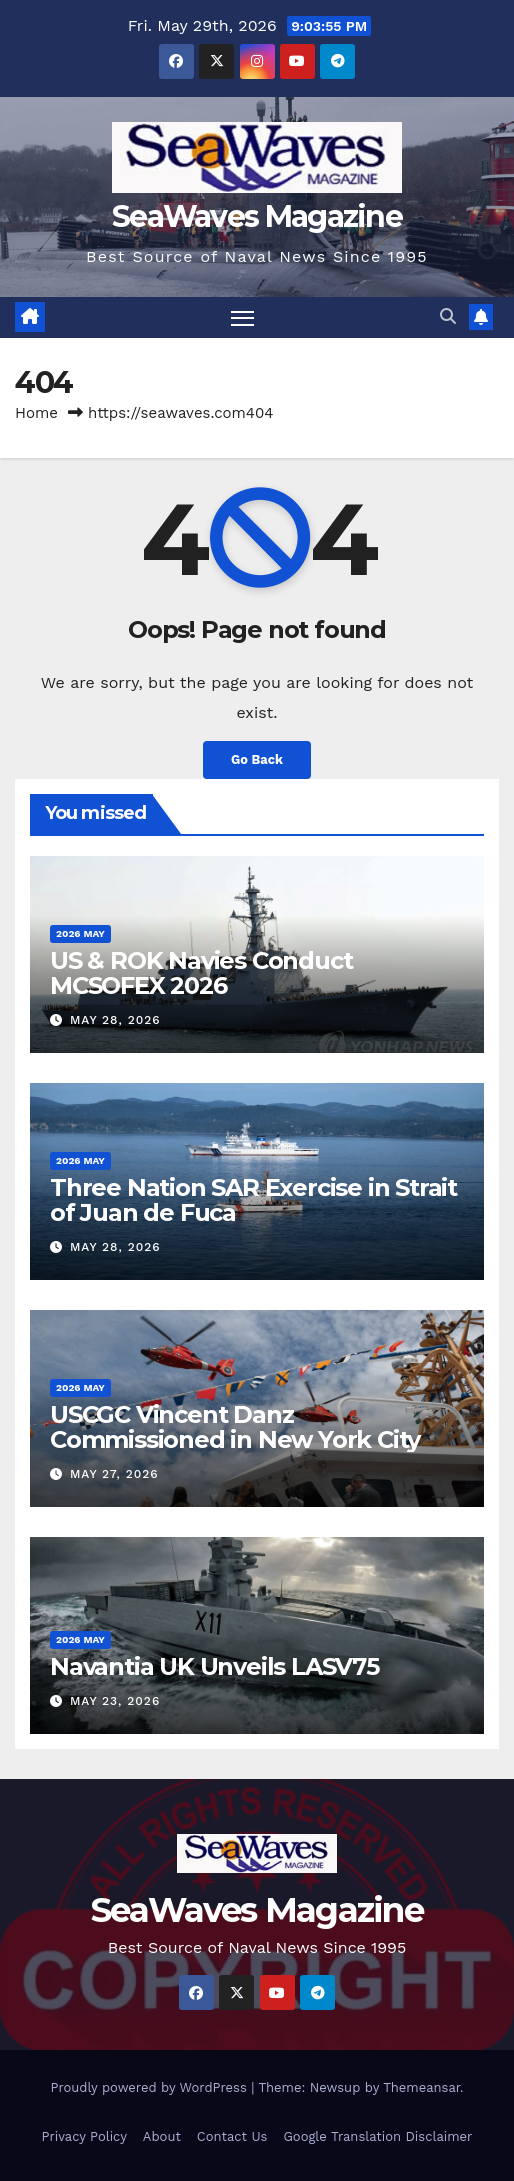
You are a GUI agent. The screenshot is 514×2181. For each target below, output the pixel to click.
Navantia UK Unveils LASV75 (214, 1666)
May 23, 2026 (115, 1701)
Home (36, 413)
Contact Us (232, 2136)
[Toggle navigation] (243, 318)
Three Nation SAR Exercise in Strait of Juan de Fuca (253, 1200)
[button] (448, 316)
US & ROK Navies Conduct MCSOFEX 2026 (201, 973)
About (162, 2136)
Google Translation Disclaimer (377, 2136)
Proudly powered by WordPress (150, 2087)
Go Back (257, 759)
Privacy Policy (84, 2136)
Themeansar (421, 2087)
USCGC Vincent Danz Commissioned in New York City (235, 1427)
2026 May (80, 933)
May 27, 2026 (114, 1474)
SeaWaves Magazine (257, 216)
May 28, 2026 (115, 1020)
